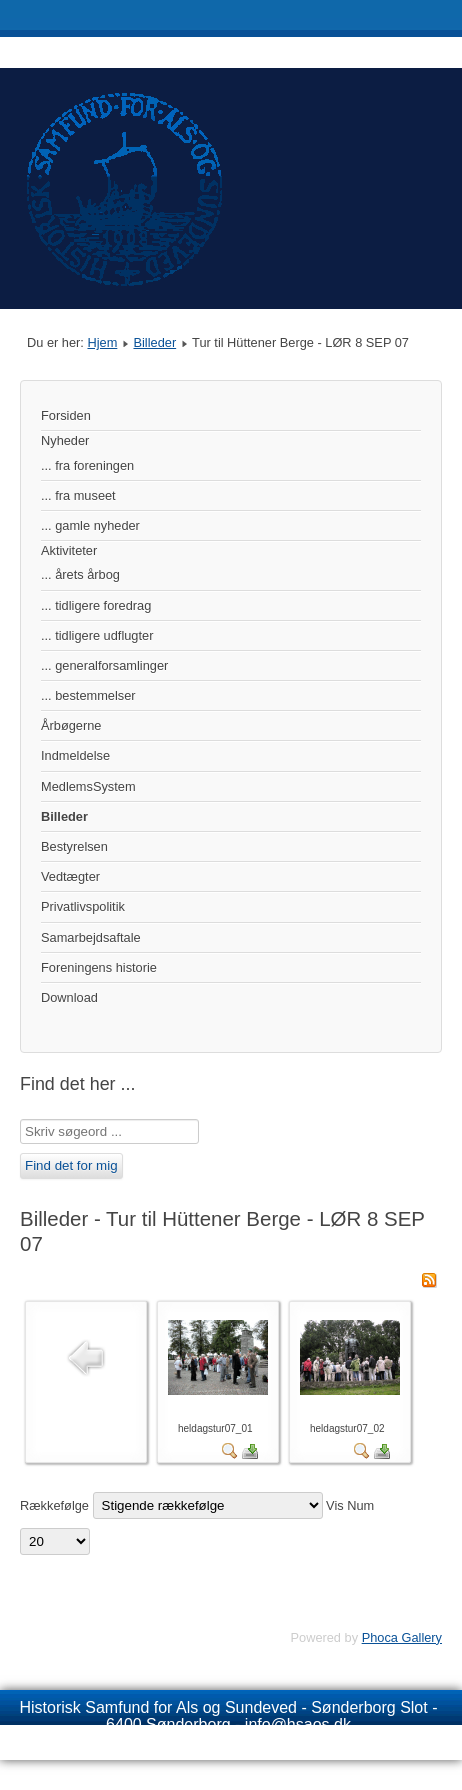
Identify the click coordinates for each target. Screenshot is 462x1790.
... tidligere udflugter (97, 635)
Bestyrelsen (74, 846)
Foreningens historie (99, 967)
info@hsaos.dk (298, 1724)
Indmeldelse (75, 755)
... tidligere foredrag (96, 605)
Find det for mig (71, 1165)
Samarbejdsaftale (91, 937)
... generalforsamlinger (104, 665)
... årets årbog (80, 574)
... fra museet (78, 495)
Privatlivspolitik (83, 906)
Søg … (20, 1119)
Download (69, 997)
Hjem (102, 342)
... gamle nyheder (90, 525)
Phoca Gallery (402, 1637)
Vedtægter (70, 876)
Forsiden (66, 415)
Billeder (154, 342)
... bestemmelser (88, 695)
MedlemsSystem (88, 786)
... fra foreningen (87, 465)
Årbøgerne (71, 725)
